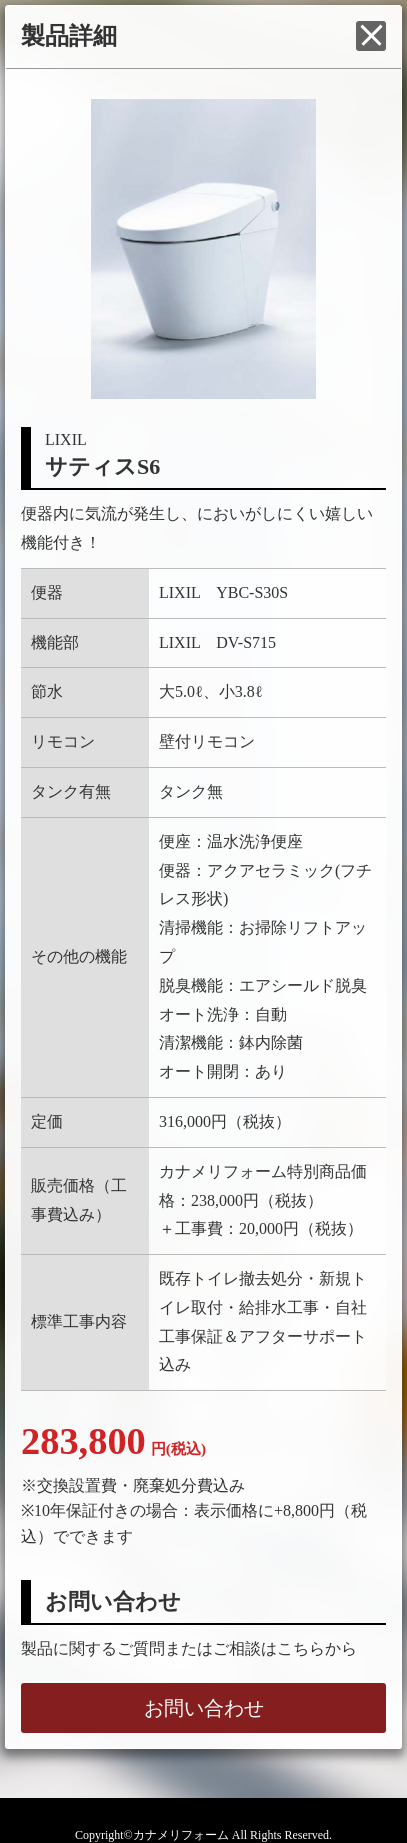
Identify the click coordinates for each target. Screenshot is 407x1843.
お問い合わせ (204, 1708)
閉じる (371, 36)
